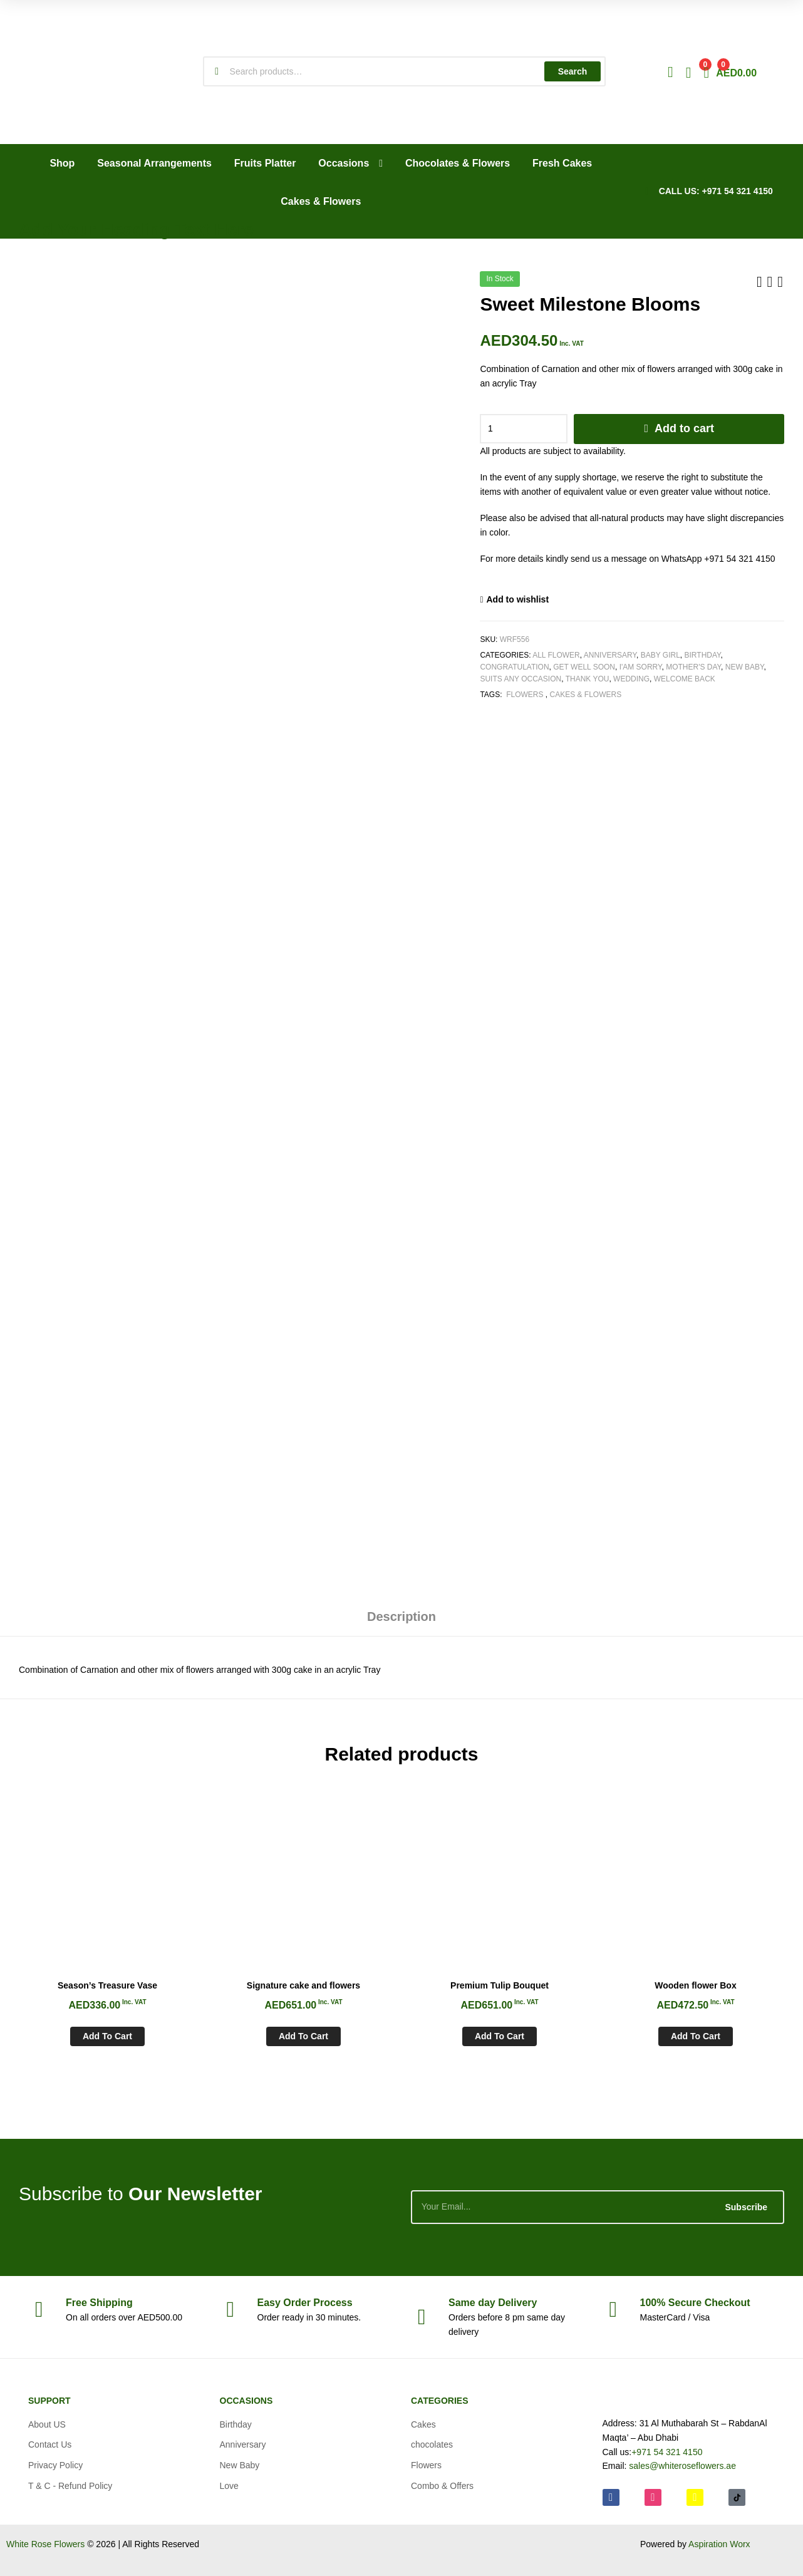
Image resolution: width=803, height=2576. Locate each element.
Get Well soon (584, 667)
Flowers (525, 694)
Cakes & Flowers (586, 694)
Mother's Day (693, 667)
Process (305, 2302)
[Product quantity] (523, 429)
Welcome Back (684, 679)
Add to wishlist (518, 599)
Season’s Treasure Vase (107, 1985)
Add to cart (684, 428)
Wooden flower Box (695, 1985)
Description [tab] (401, 1616)
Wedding (631, 679)
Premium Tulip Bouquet (499, 1985)
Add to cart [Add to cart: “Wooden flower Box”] (695, 2036)
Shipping (99, 2302)
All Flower (556, 655)
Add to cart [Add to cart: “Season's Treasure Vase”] (107, 2036)
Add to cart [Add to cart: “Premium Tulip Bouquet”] (499, 2036)
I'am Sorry (640, 667)
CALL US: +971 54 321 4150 (716, 191)
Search (573, 71)
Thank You (587, 679)
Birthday (703, 655)
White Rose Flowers (45, 2544)
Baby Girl (660, 655)
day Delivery (492, 2302)
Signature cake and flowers (303, 1985)
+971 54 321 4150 (666, 2452)
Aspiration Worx (719, 2544)
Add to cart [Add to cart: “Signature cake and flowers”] (303, 2036)
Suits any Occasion (520, 679)
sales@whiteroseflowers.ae (682, 2466)
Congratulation (514, 667)
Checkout (695, 2302)
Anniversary (610, 655)
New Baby (744, 667)
